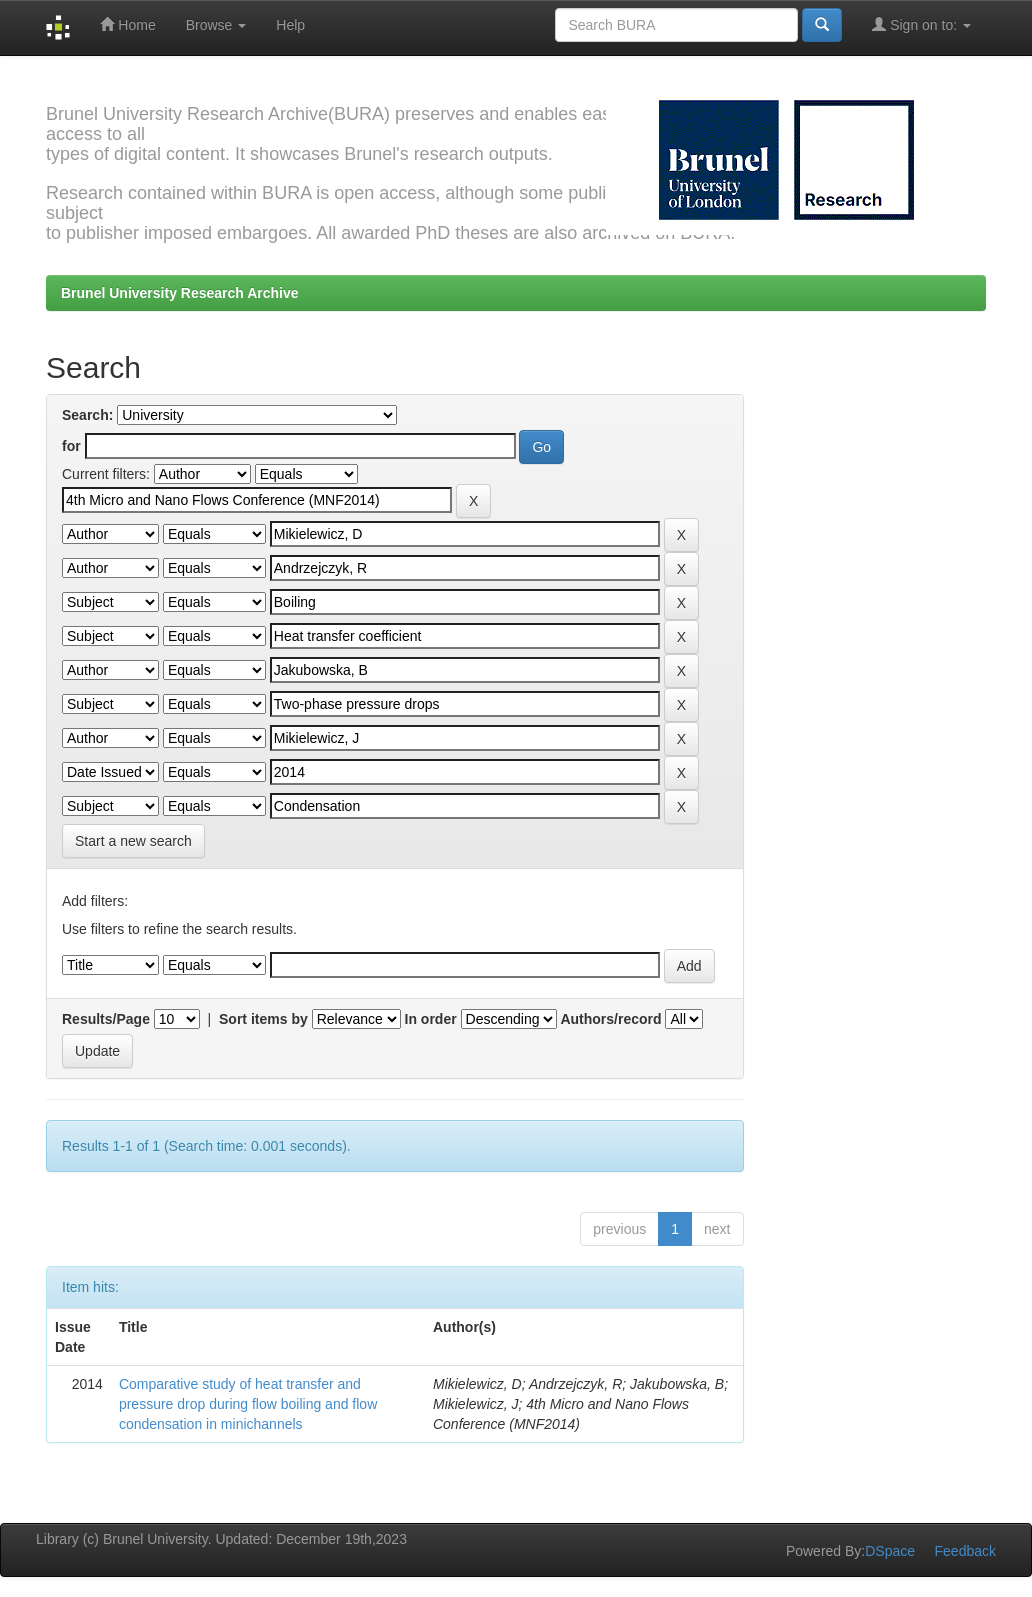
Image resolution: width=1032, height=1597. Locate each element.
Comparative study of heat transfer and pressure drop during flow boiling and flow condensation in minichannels (248, 1404)
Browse (216, 25)
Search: (87, 415)
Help (290, 25)
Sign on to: (921, 24)
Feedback (965, 1551)
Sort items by (263, 1019)
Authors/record (610, 1019)
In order (431, 1019)
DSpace (890, 1551)
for (71, 446)
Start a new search (133, 841)
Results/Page (106, 1019)
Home (127, 24)
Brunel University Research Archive (180, 293)
